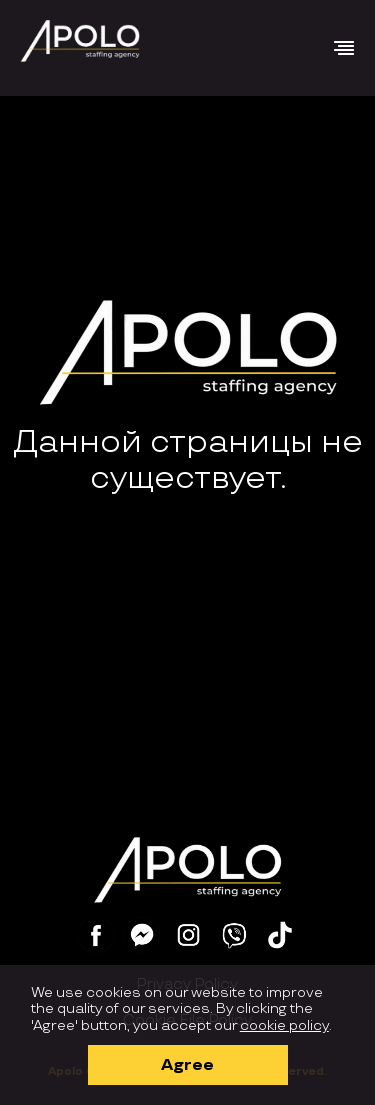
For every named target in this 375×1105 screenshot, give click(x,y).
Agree (187, 1065)
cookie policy (284, 1025)
